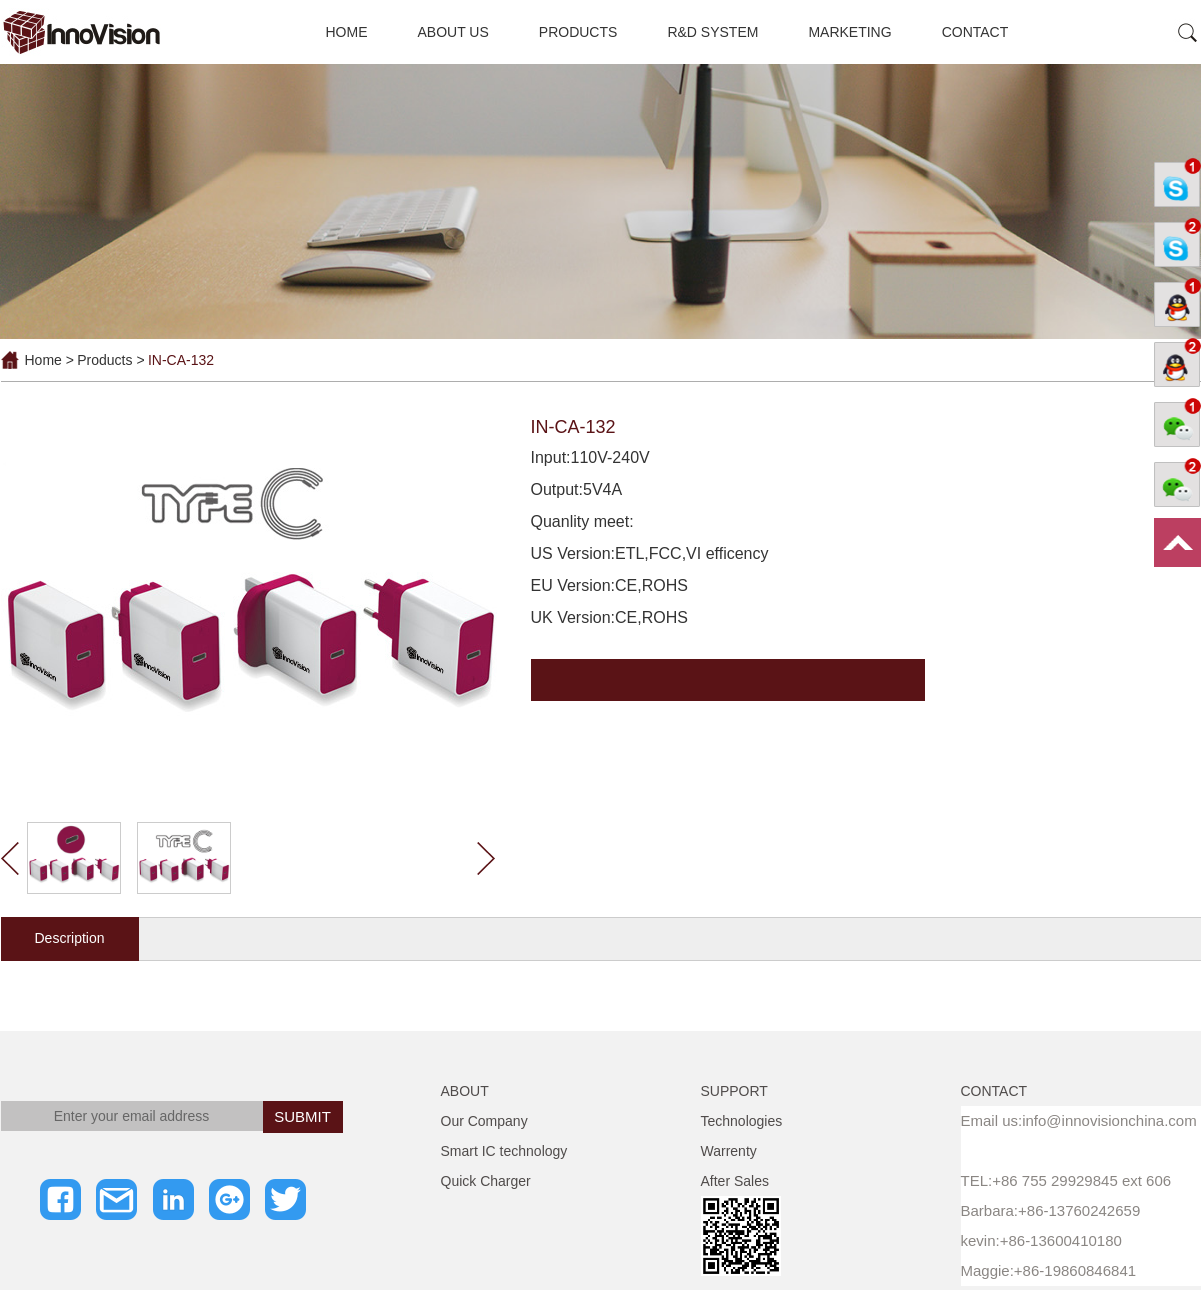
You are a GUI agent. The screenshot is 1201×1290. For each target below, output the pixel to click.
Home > (49, 360)
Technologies (742, 1121)
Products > (110, 360)
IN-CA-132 (181, 360)
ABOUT (465, 1091)
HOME (347, 32)
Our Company (484, 1121)
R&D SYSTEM (712, 32)
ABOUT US (453, 32)
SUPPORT (734, 1091)
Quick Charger (486, 1181)
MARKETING (849, 32)
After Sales (735, 1181)
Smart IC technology (504, 1151)
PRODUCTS (578, 32)
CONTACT (975, 32)
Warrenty (729, 1151)
